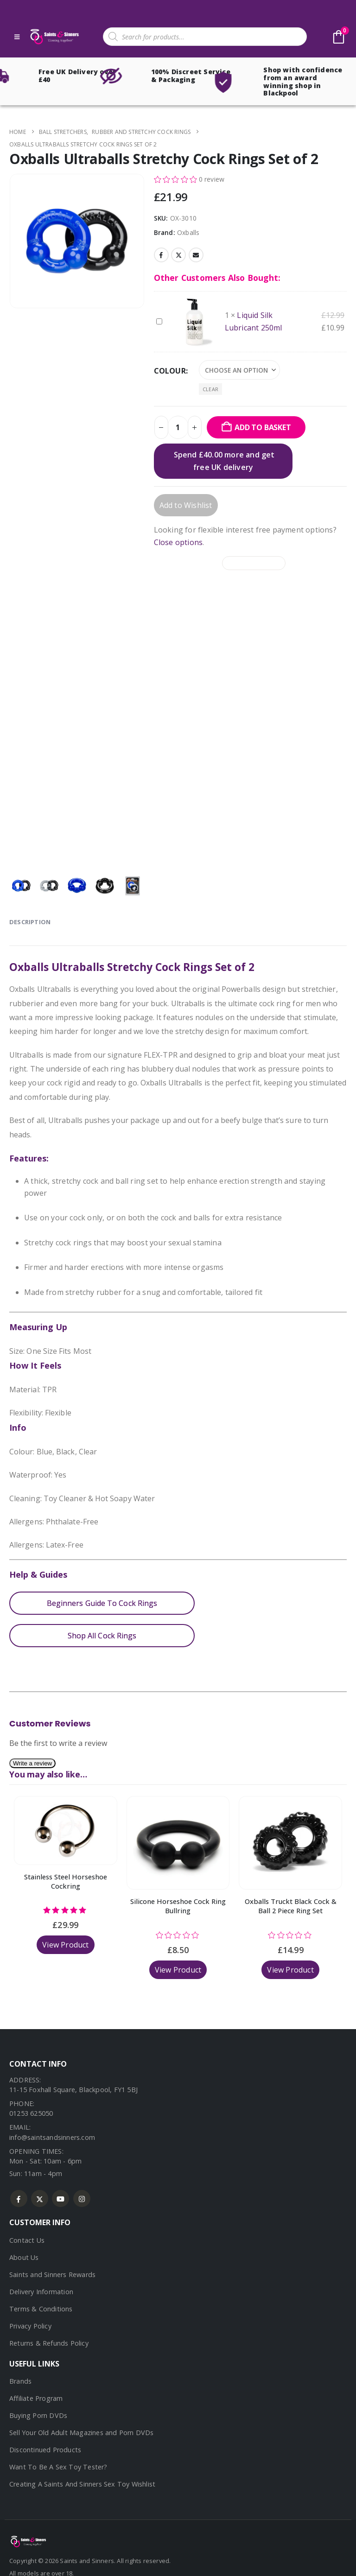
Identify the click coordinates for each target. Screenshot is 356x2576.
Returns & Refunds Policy (49, 2343)
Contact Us (26, 2240)
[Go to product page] (65, 1830)
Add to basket (263, 427)
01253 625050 (31, 2113)
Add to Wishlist (185, 505)
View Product (65, 1945)
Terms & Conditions (41, 2308)
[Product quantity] (178, 427)
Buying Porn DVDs (38, 2415)
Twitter (178, 254)
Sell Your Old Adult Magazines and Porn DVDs (81, 2432)
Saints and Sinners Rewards (52, 2274)
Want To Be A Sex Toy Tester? (58, 2466)
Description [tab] (30, 922)
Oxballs (188, 232)
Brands (20, 2381)
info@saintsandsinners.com (52, 2137)
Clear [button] (210, 389)
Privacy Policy (30, 2326)
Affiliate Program (36, 2398)
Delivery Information (41, 2291)
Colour (170, 371)
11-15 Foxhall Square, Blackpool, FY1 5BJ (73, 2089)
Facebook (161, 254)
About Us (24, 2257)
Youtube (60, 2198)
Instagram (81, 2198)
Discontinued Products (45, 2449)
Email (196, 254)
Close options (178, 542)
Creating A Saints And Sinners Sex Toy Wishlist (82, 2484)
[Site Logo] (53, 36)
